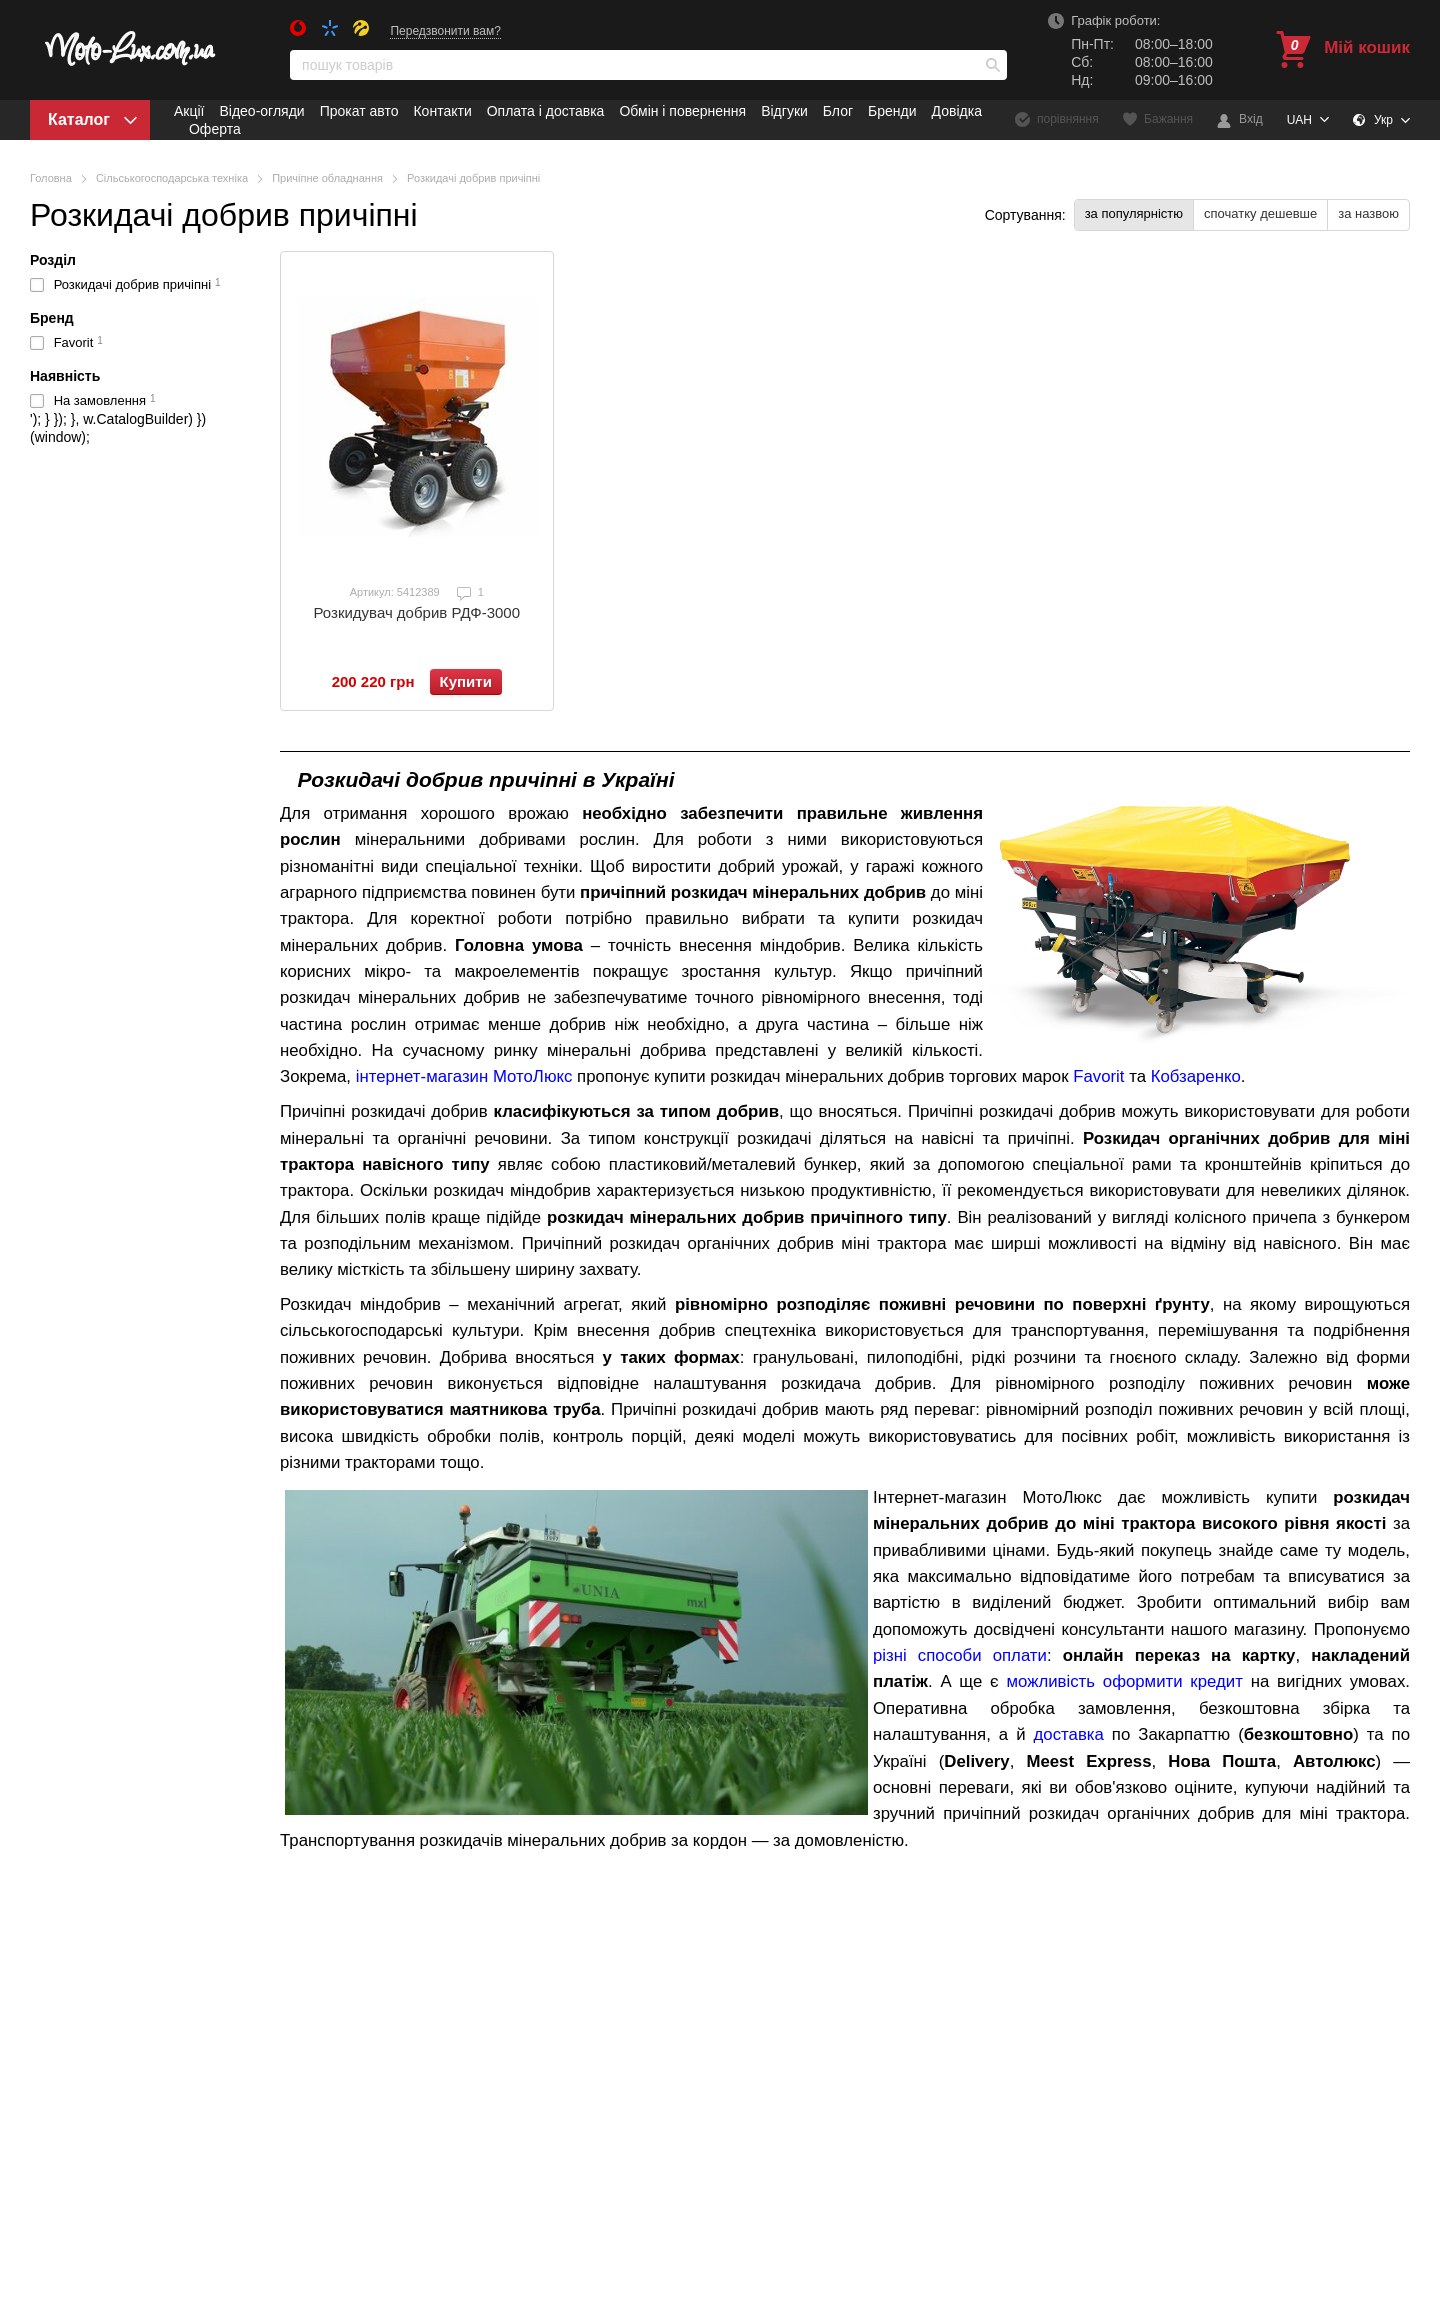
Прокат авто (359, 111)
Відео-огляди (261, 111)
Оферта (215, 129)
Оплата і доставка (546, 111)
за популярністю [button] (1134, 213)
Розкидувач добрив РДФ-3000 (416, 612)
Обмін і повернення (682, 111)
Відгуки (784, 111)
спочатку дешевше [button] (1260, 213)
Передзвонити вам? (445, 31)
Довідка (957, 111)
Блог (838, 111)
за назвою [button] (1368, 213)
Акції (189, 111)
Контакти (442, 111)
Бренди (892, 111)
